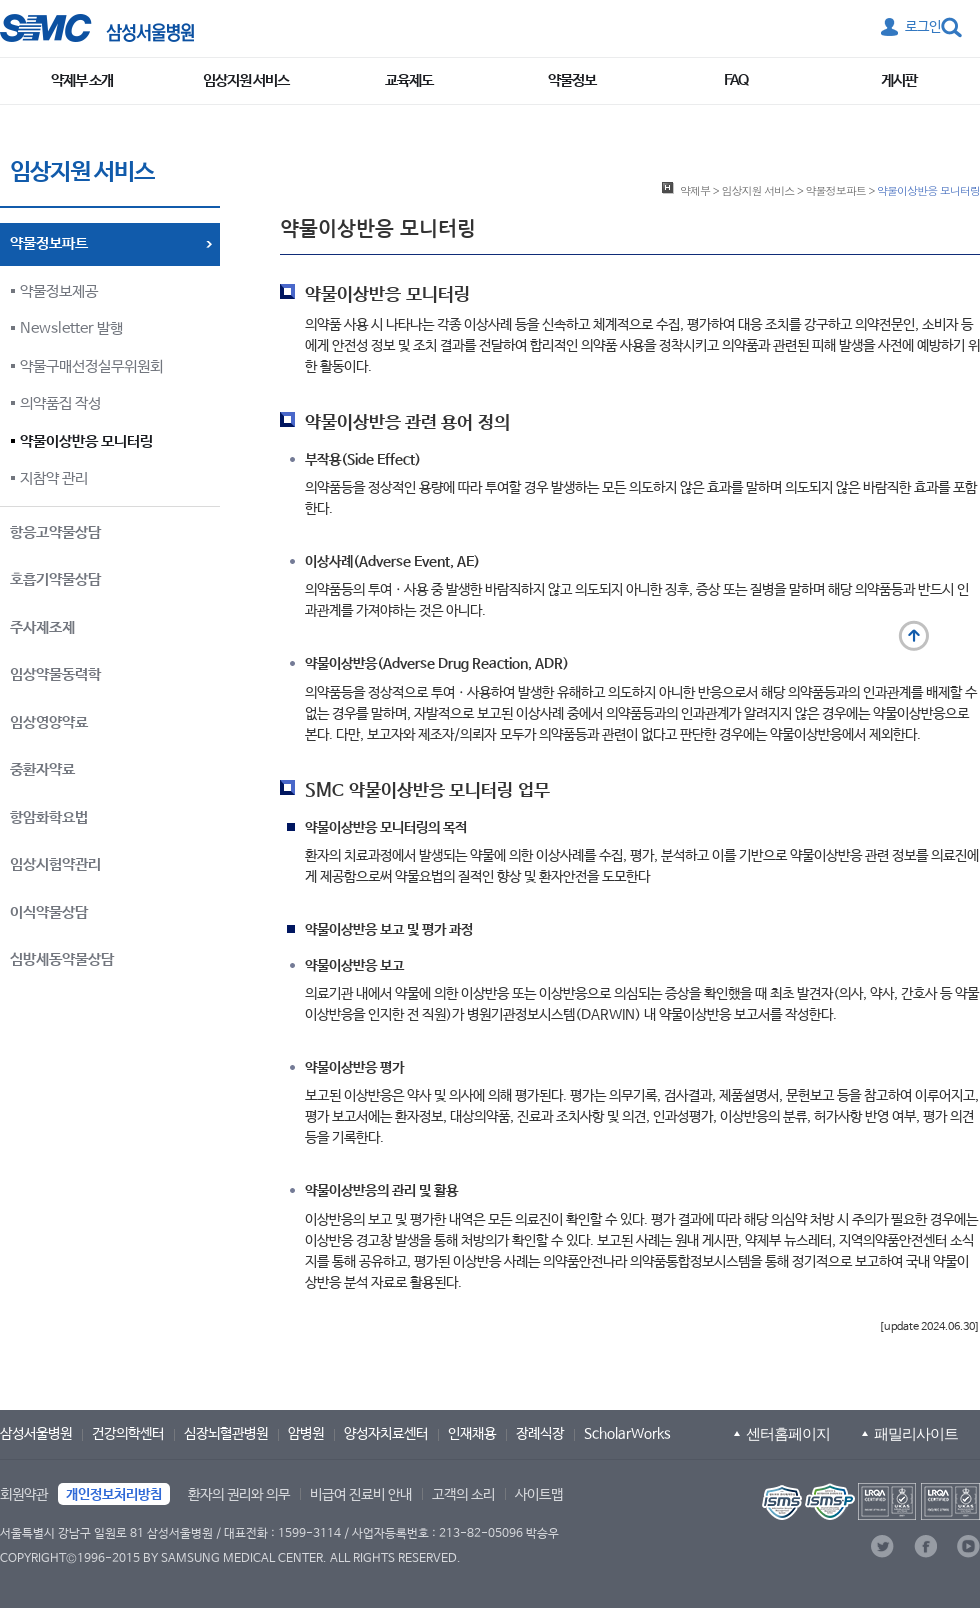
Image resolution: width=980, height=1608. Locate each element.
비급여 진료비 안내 (361, 1495)
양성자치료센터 (386, 1434)
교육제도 (409, 80)
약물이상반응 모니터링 (86, 441)
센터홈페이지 (788, 1433)
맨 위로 (914, 636)
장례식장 (540, 1434)
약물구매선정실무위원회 (91, 366)
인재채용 (472, 1434)
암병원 (306, 1434)
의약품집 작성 (60, 403)
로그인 (923, 27)
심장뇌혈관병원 (226, 1434)
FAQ (736, 80)
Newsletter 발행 (71, 328)
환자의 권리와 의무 (239, 1495)
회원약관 (24, 1495)
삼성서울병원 (36, 1434)
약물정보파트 (836, 190)
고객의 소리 (463, 1495)
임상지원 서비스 (246, 80)
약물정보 (572, 80)
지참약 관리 (54, 478)
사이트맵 (539, 1495)
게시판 (899, 80)
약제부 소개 (82, 80)
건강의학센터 (128, 1434)
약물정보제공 (59, 291)
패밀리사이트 (916, 1433)
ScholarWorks (627, 1434)
